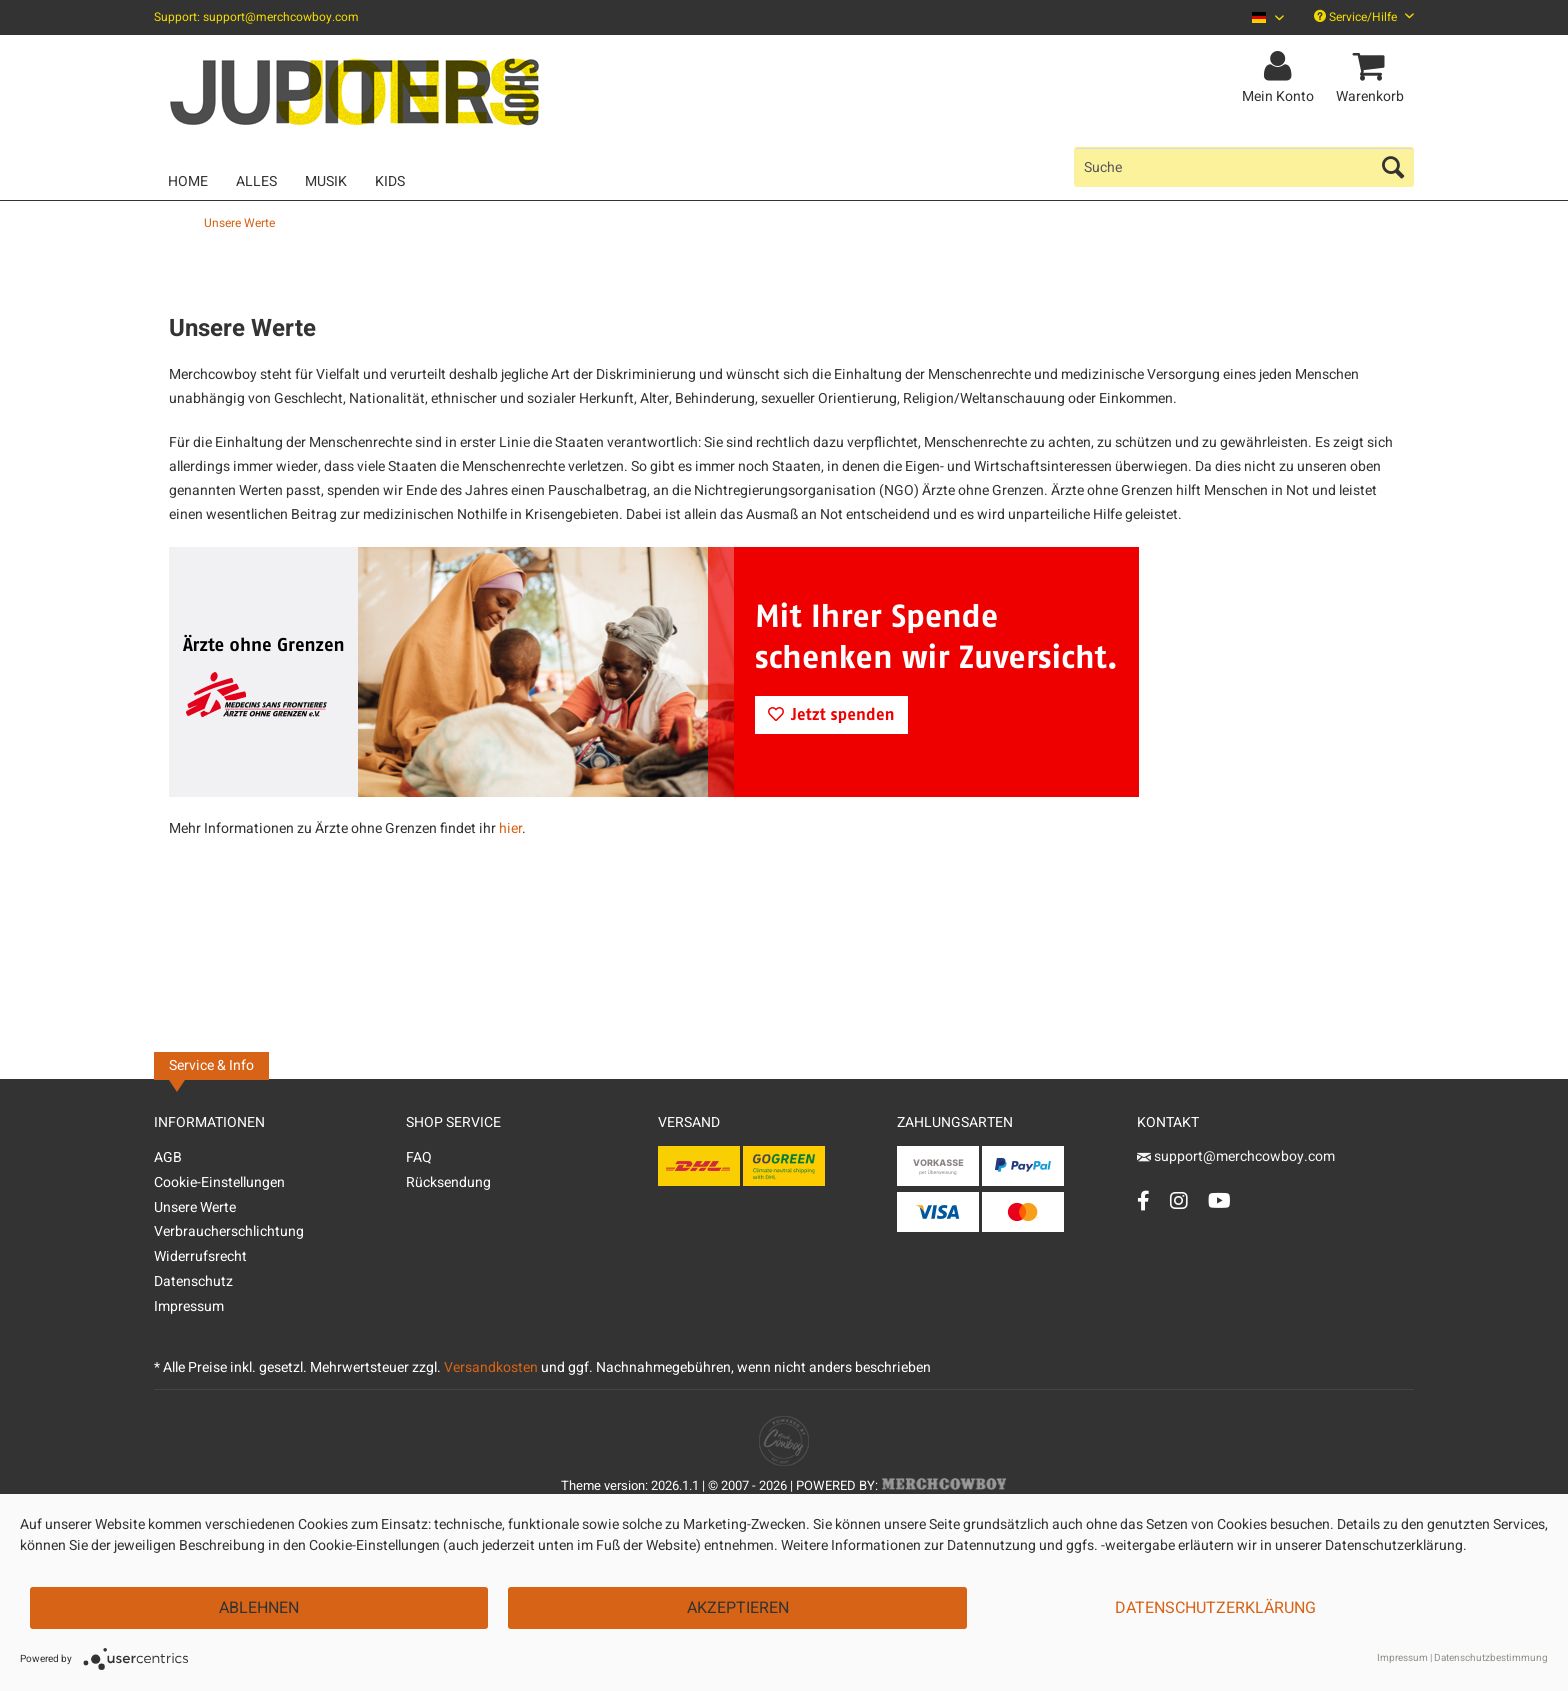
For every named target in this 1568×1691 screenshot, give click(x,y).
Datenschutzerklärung (1215, 1608)
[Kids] (390, 181)
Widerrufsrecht (200, 1256)
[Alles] (256, 181)
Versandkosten (491, 1367)
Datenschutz (193, 1281)
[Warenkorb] (1373, 67)
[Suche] (1244, 167)
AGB (168, 1157)
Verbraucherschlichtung (229, 1231)
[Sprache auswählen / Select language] (1268, 17)
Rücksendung (448, 1182)
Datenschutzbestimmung (1491, 1658)
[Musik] (326, 181)
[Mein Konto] (1281, 67)
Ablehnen (259, 1608)
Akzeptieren (738, 1608)
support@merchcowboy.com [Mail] (1236, 1156)
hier (510, 828)
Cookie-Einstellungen (219, 1182)
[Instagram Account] (1179, 1200)
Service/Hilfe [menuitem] (1364, 17)
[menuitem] (1260, 17)
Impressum (189, 1306)
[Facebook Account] (1143, 1200)
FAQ (419, 1157)
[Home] (188, 181)
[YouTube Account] (1219, 1200)
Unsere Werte (195, 1207)
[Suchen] (1393, 167)
